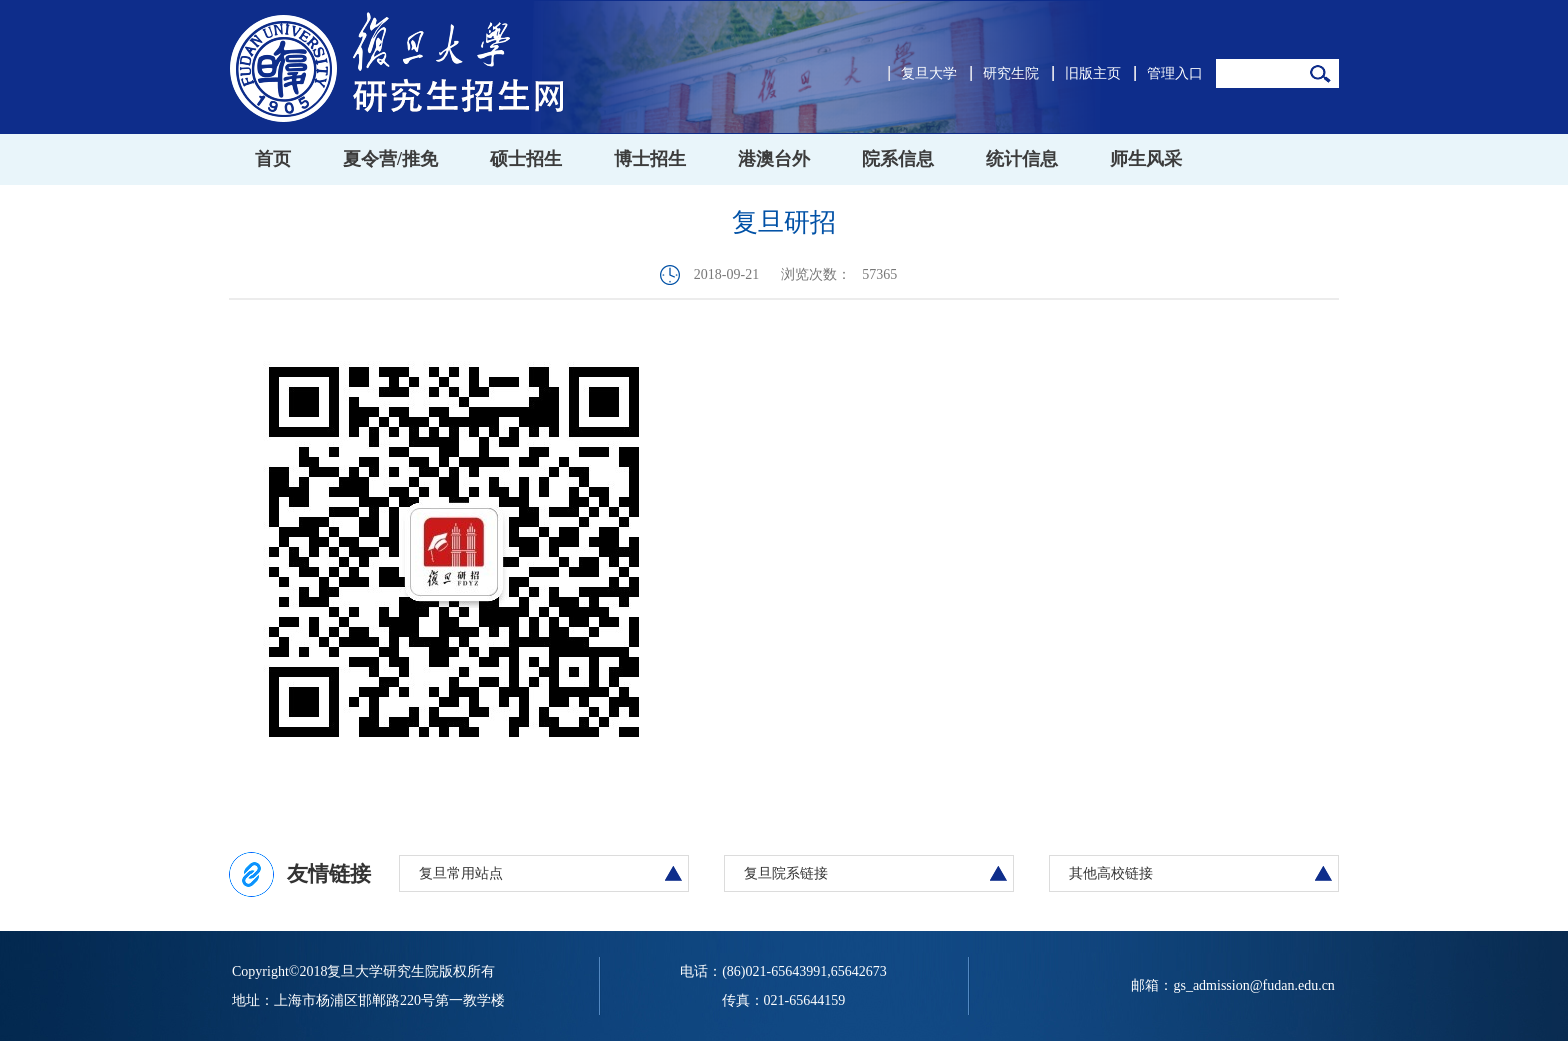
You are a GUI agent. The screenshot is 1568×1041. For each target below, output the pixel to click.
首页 (273, 159)
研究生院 (1011, 73)
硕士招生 (526, 159)
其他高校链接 (1111, 873)
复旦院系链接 (786, 873)
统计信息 (1022, 159)
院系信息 (898, 159)
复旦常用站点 (461, 873)
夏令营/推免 (390, 159)
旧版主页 (1093, 73)
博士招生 (650, 159)
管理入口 (1175, 73)
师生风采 (1146, 159)
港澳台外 (774, 159)
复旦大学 (929, 73)
